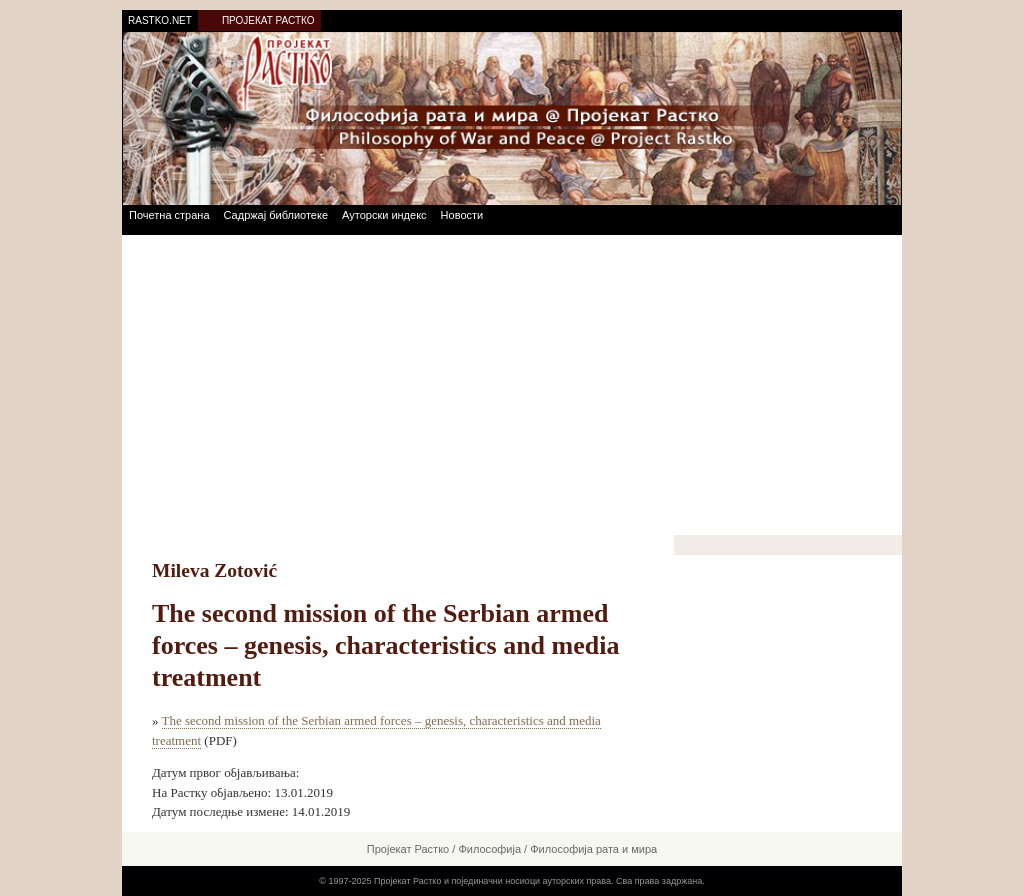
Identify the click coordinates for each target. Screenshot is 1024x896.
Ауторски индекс (384, 215)
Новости (462, 215)
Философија (489, 849)
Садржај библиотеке (276, 215)
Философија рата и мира (593, 849)
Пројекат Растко (408, 849)
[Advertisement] (512, 385)
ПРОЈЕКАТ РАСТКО (268, 20)
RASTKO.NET (160, 20)
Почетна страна (169, 215)
